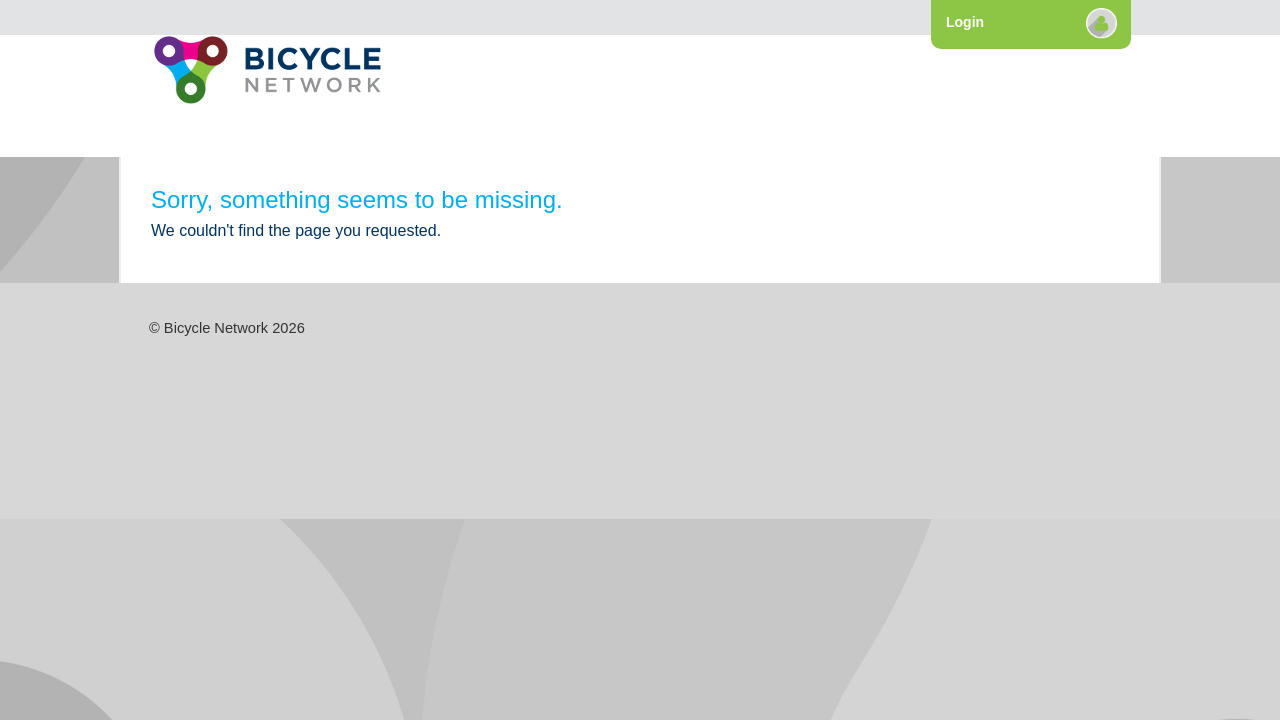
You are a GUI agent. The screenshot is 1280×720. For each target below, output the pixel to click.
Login (965, 22)
